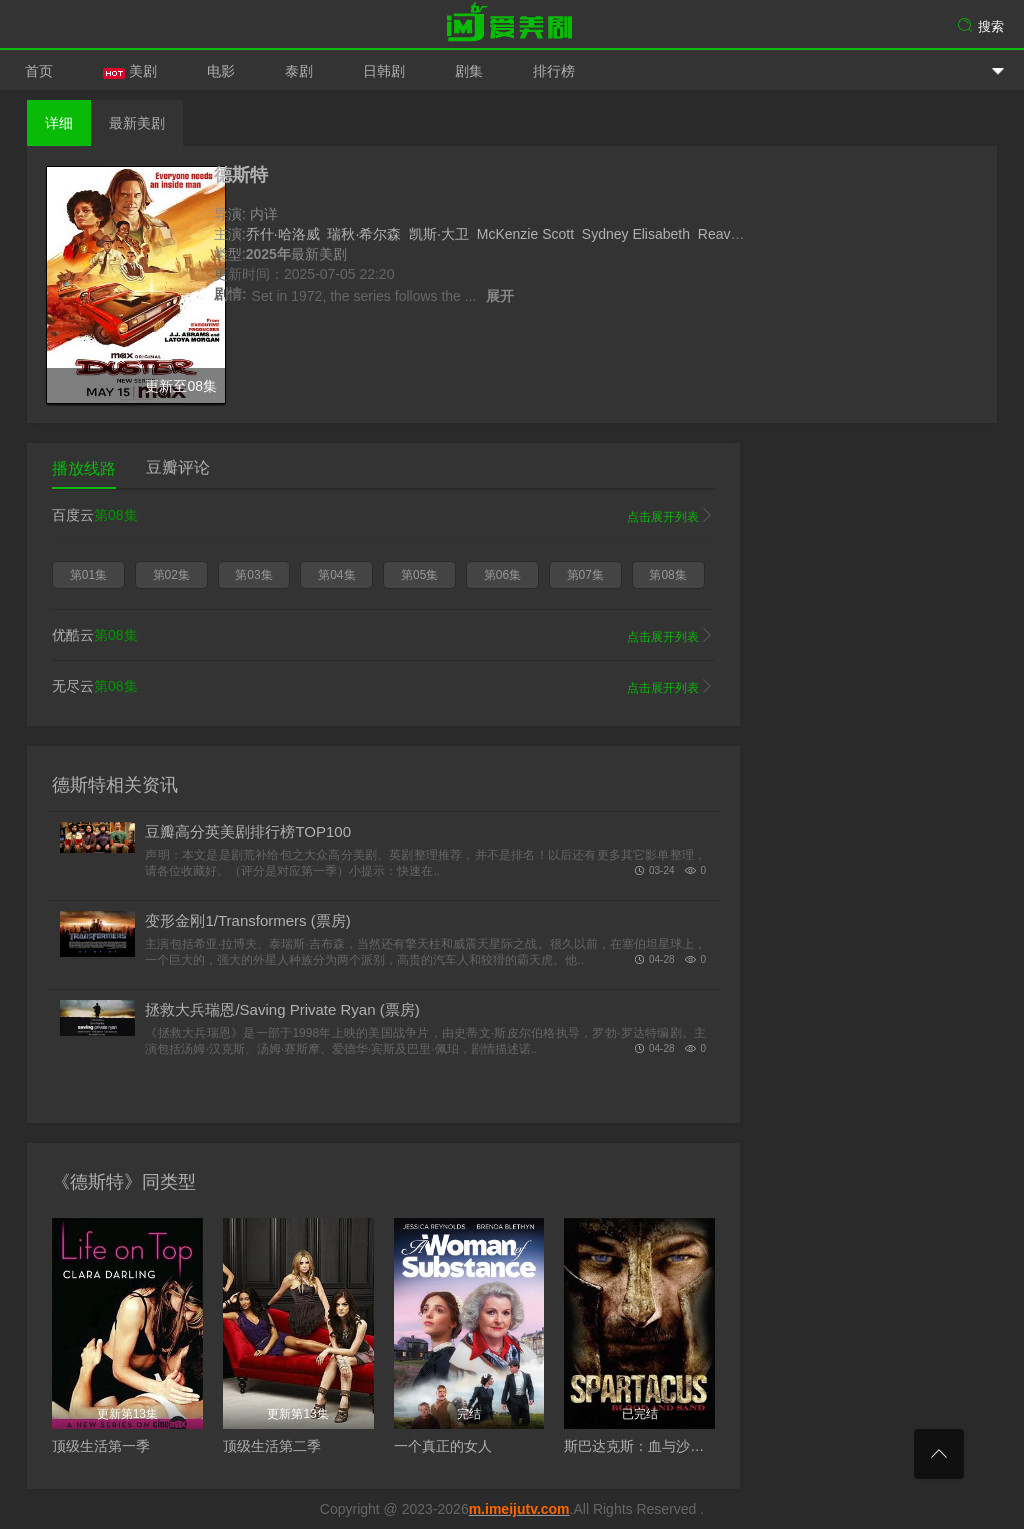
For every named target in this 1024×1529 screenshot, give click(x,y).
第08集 (667, 575)
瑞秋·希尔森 (364, 234)
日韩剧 (384, 71)
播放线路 (84, 468)
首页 (39, 71)
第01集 (88, 575)
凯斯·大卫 (439, 234)
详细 (59, 123)
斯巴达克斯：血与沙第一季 (648, 1446)
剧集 (469, 71)
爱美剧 (512, 25)
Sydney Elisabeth (636, 234)
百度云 (383, 516)
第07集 (585, 575)
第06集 (502, 575)
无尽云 (383, 687)
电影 (221, 71)
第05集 (419, 575)
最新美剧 (137, 123)
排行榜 (554, 71)
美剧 (130, 71)
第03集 (253, 575)
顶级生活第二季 (272, 1446)
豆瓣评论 (178, 467)
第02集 (171, 575)
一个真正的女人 (443, 1446)
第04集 (336, 575)
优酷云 (383, 636)
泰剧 (299, 71)
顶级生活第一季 (101, 1446)
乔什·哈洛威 (283, 234)
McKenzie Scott (525, 234)
